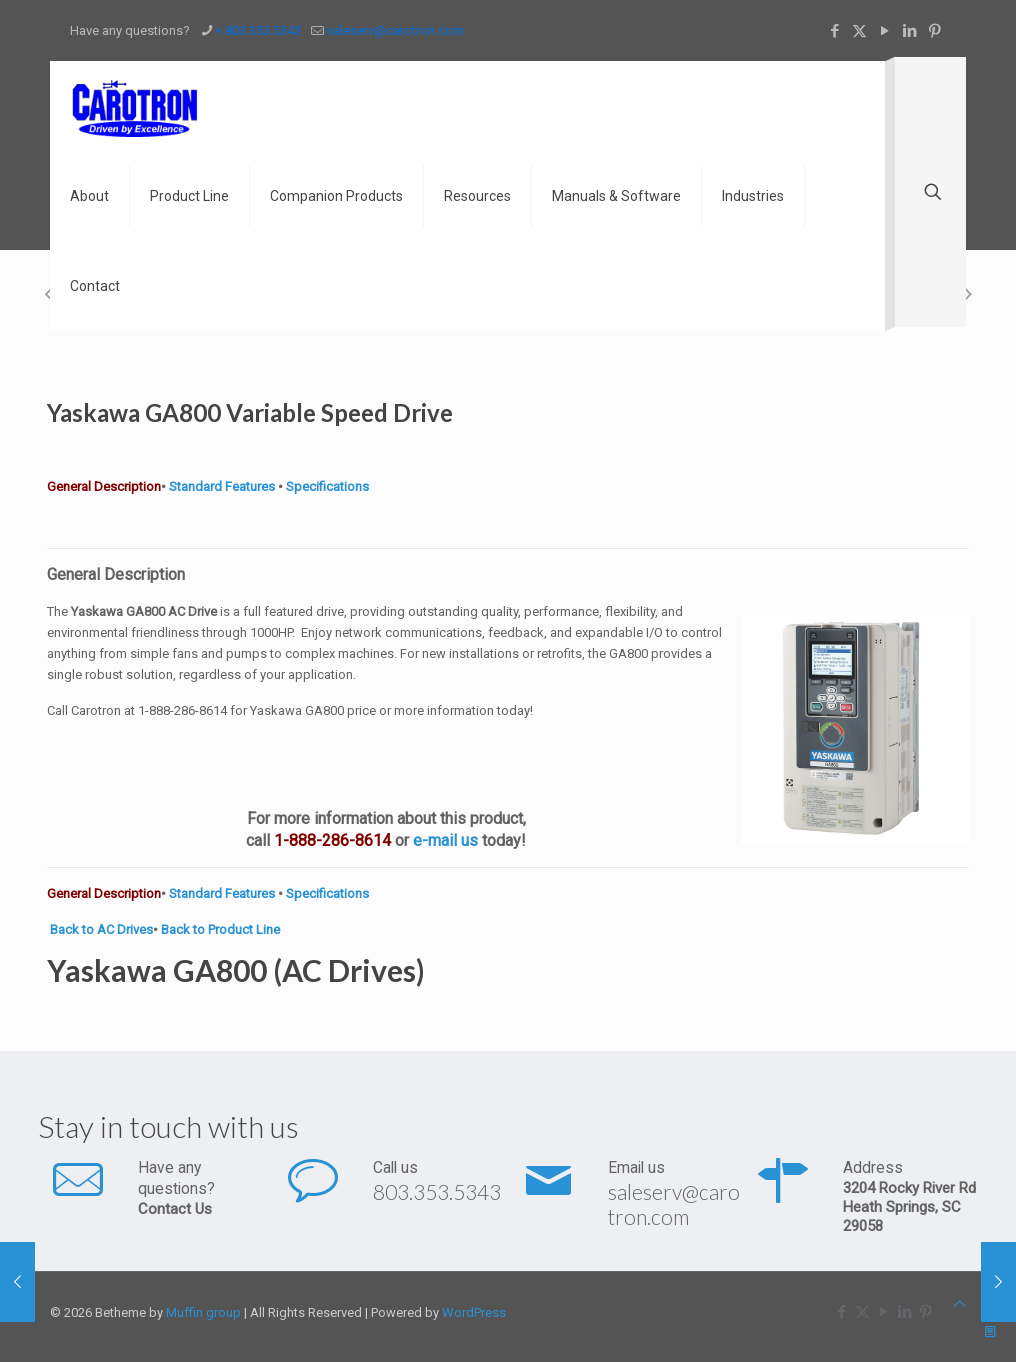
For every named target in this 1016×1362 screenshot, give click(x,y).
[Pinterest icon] (934, 31)
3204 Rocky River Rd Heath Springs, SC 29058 (909, 1207)
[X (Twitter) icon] (859, 31)
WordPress (474, 1312)
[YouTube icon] (884, 31)
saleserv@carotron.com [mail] (395, 30)
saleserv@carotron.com (674, 1204)
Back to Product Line (220, 929)
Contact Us (175, 1209)
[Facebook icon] (834, 31)
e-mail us (445, 840)
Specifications (327, 486)
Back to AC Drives (101, 929)
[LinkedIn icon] (909, 31)
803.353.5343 (437, 1191)
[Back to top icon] (959, 1303)
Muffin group (203, 1312)
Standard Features (220, 486)
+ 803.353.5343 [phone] (258, 30)
